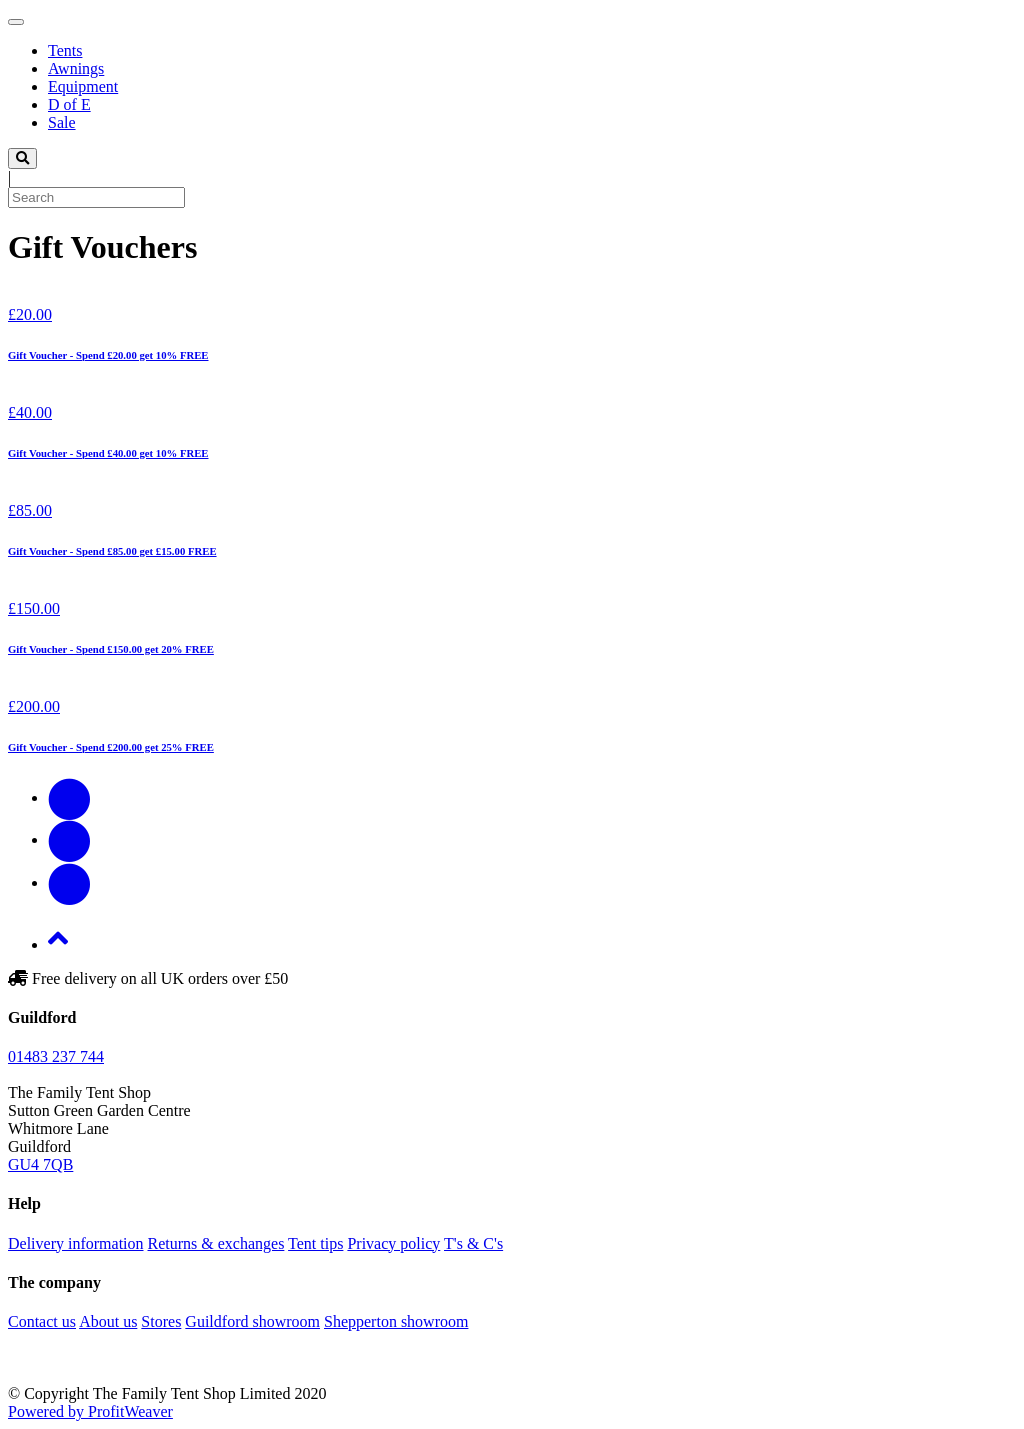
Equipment (83, 86)
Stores (161, 1321)
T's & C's (473, 1243)
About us (108, 1321)
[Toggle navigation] (16, 22)
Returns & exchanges (216, 1243)
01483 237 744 (56, 1056)
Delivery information (76, 1243)
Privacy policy (393, 1243)
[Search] (96, 197)
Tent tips (315, 1243)
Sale (62, 122)
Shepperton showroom (396, 1321)
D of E (69, 104)
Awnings (76, 68)
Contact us (42, 1321)
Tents (65, 50)
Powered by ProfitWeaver (90, 1411)
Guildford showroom (252, 1321)
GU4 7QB (40, 1164)
